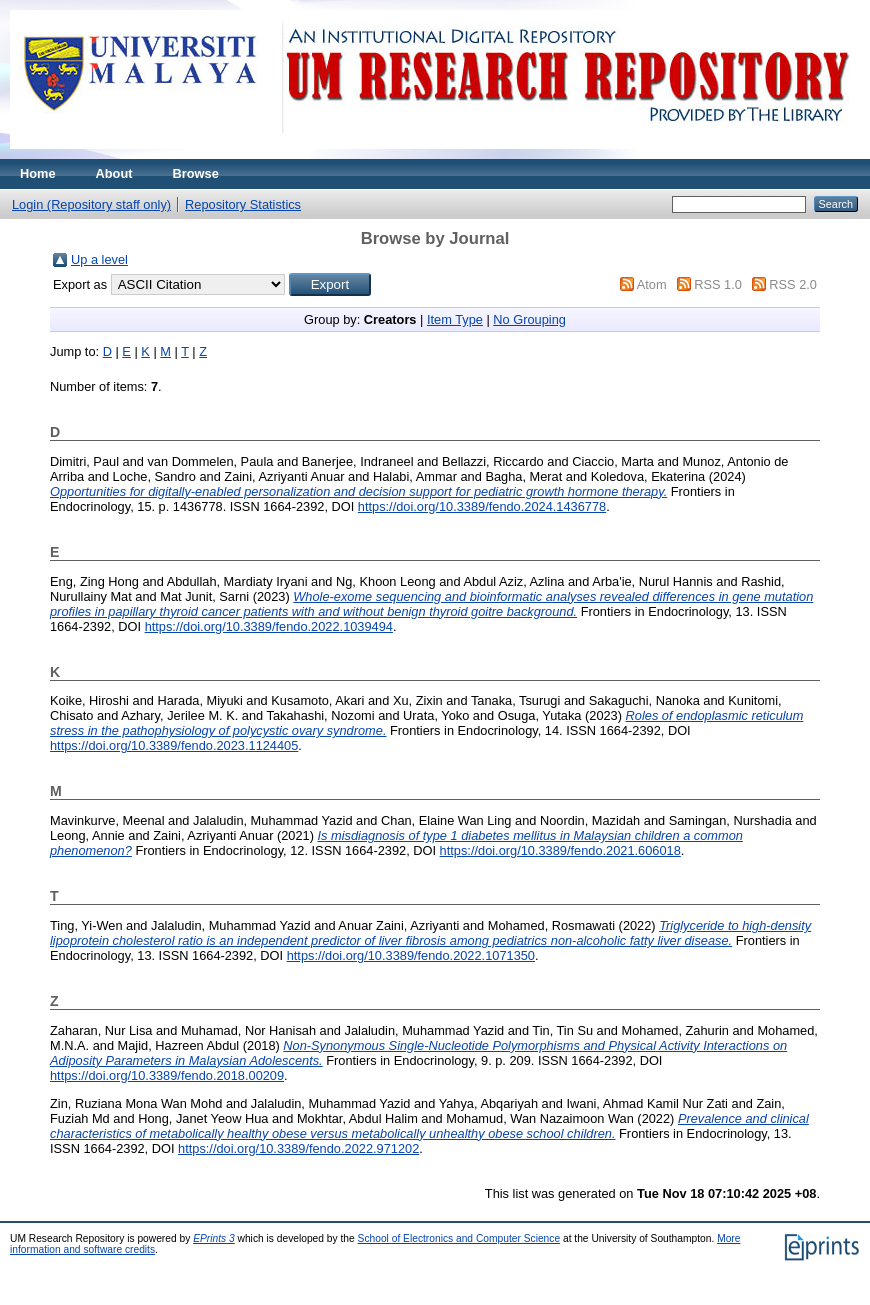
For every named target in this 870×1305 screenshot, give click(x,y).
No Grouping (529, 319)
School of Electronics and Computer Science (459, 1238)
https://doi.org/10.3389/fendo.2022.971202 (298, 1148)
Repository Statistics (243, 204)
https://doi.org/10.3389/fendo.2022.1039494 (269, 626)
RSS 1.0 (718, 284)
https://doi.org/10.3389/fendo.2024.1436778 (482, 506)
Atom (652, 284)
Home (38, 173)
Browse (196, 173)
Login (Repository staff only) (91, 204)
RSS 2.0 (793, 284)
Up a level (99, 259)
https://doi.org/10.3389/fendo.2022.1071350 (411, 955)
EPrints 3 (214, 1238)
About (114, 173)
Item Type (455, 319)
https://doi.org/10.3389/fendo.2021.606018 (560, 850)
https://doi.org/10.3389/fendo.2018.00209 (167, 1075)
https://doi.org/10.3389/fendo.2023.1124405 (174, 745)
